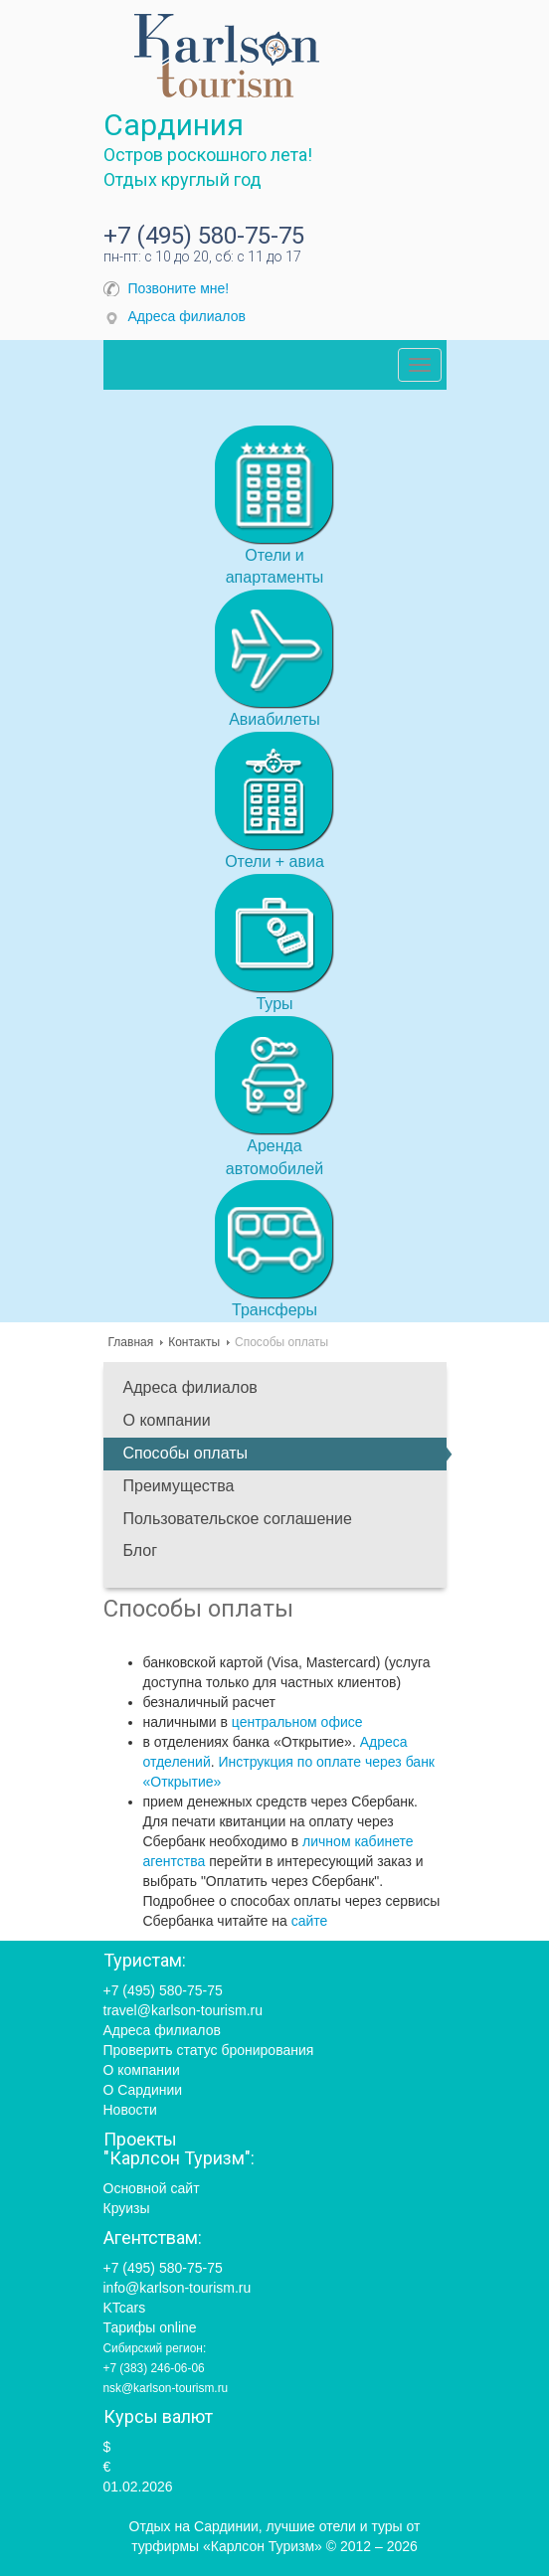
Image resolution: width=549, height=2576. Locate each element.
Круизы (126, 2208)
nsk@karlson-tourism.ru (166, 2388)
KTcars (124, 2308)
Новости (130, 2110)
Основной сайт (151, 2188)
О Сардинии (143, 2090)
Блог (140, 1550)
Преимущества (179, 1485)
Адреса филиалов (187, 316)
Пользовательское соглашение (237, 1518)
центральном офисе (297, 1722)
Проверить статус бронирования (208, 2050)
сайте (309, 1921)
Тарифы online (150, 2327)
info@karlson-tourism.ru (177, 2288)
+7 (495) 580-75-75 (203, 236)
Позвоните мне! (179, 288)
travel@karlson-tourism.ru (183, 2010)
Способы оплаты (186, 1453)
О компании (167, 1420)
